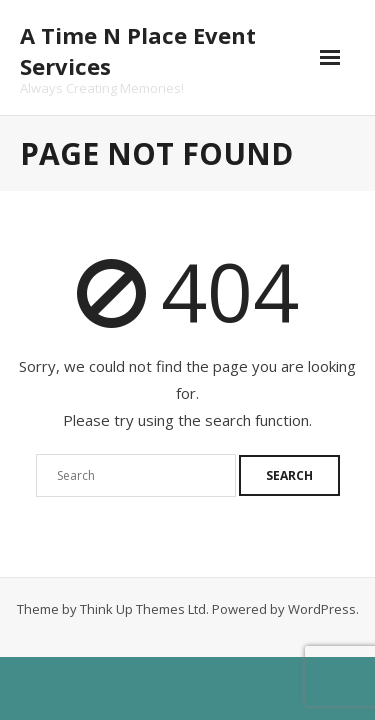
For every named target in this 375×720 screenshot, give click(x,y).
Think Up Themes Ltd (143, 609)
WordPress (322, 609)
